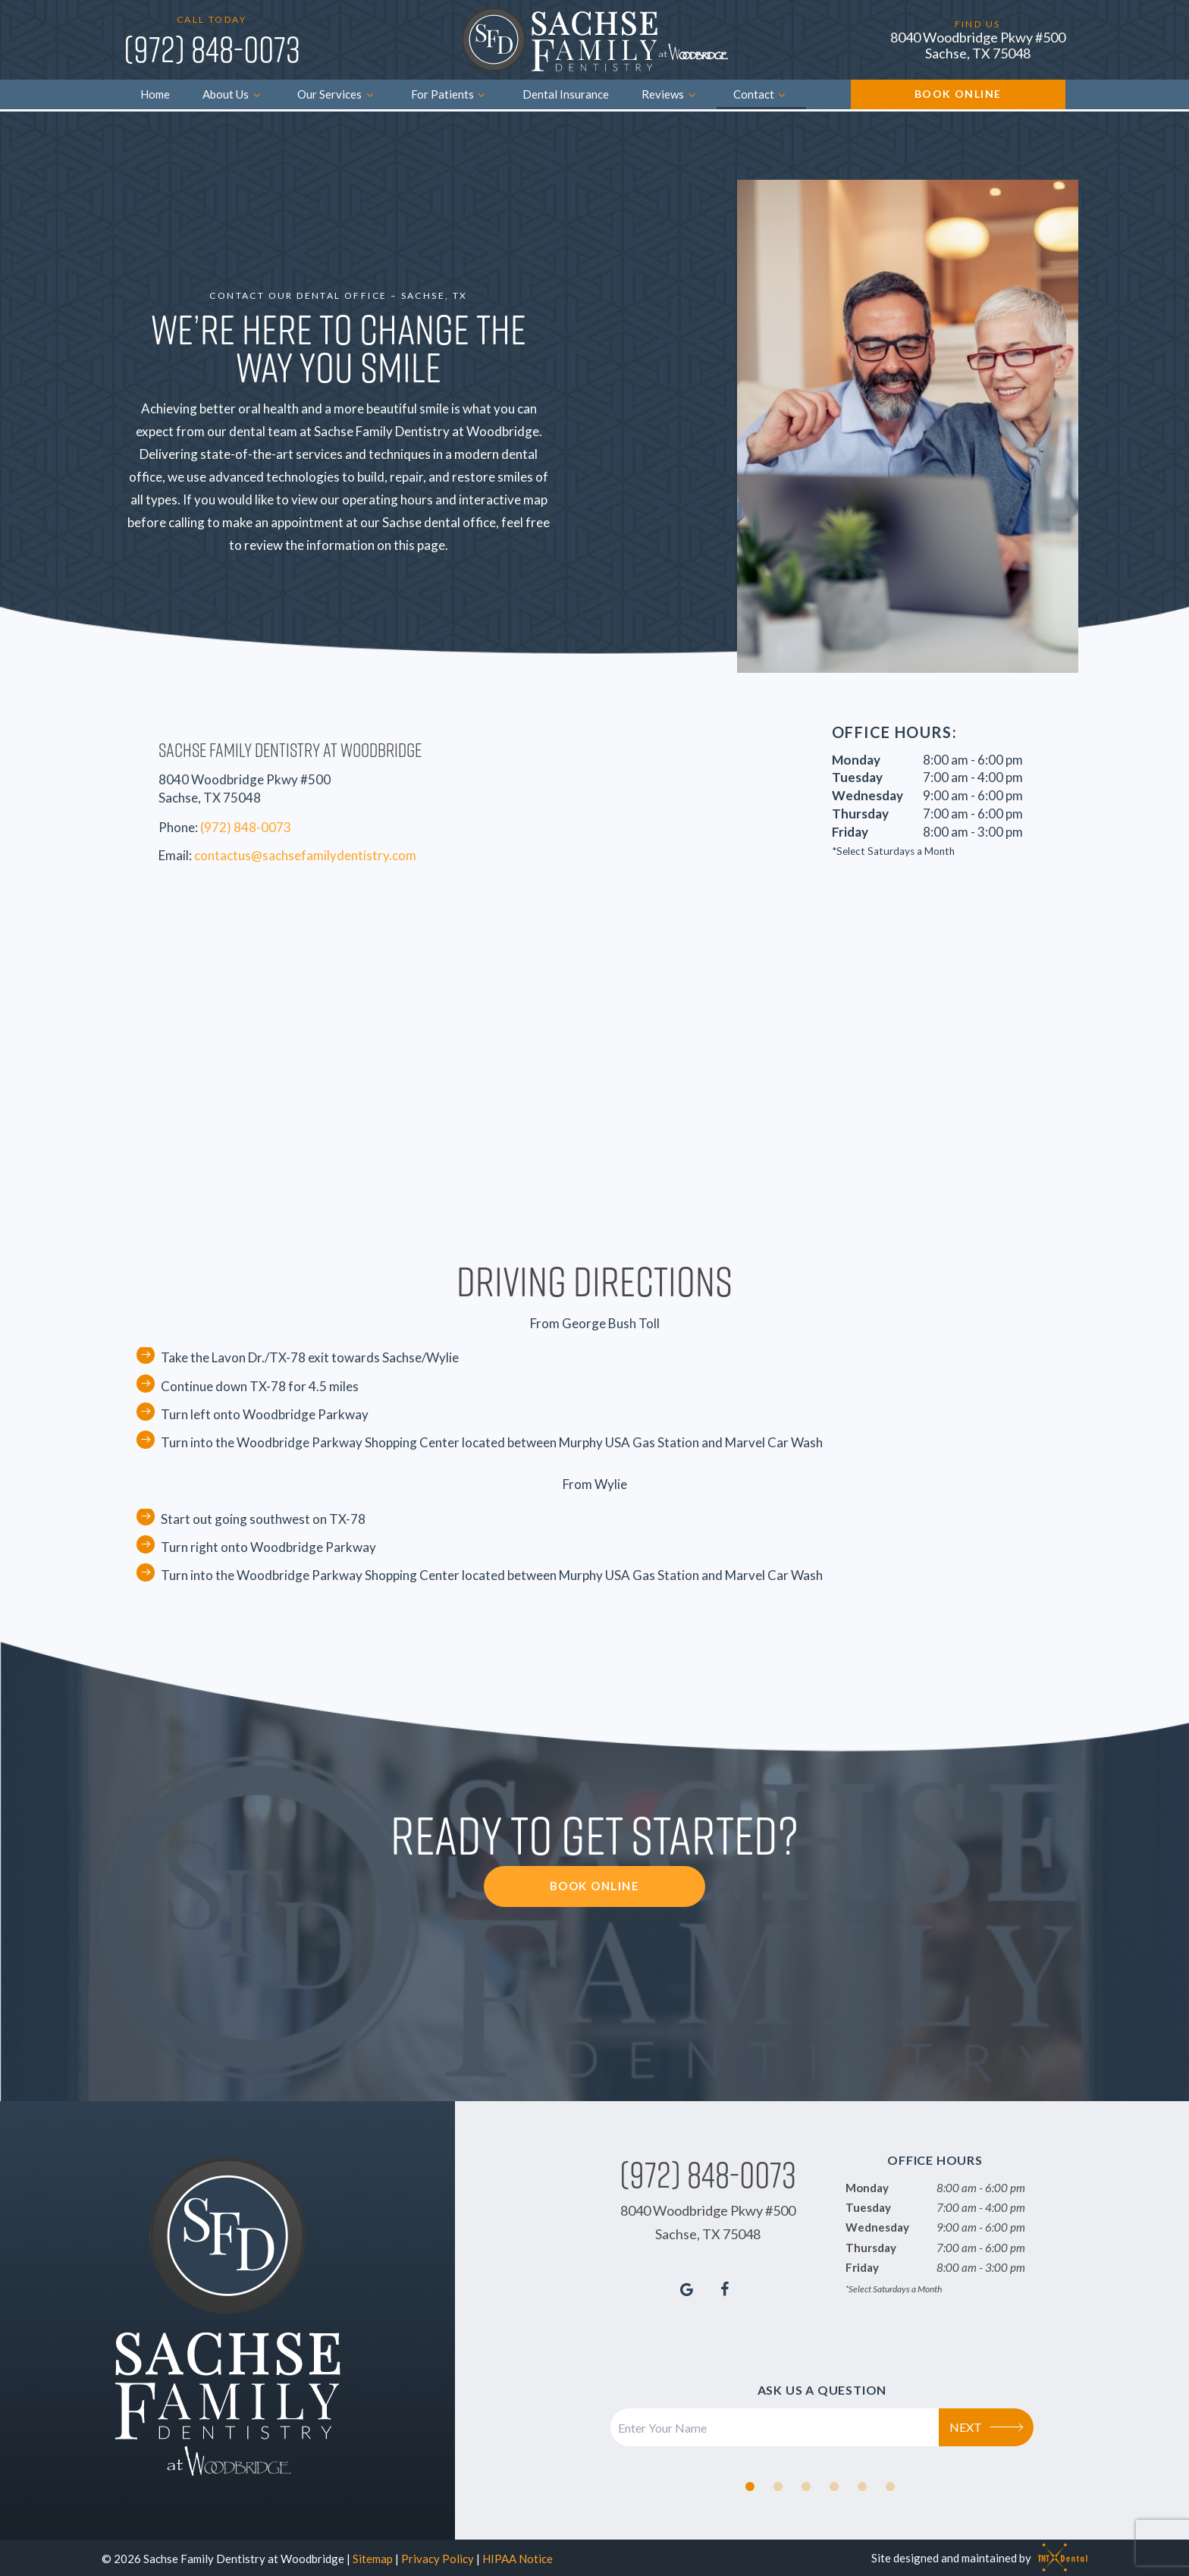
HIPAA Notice (517, 2556)
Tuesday (857, 775)
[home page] (595, 40)
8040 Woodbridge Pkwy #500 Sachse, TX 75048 (977, 45)
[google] (687, 2285)
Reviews (671, 94)
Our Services (337, 94)
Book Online (957, 93)
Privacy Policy (437, 2556)
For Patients (450, 94)
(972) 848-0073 (212, 49)
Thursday (860, 811)
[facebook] (725, 2285)
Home (155, 94)
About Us (233, 94)
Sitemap (373, 2556)
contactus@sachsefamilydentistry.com (305, 852)
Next (986, 2424)
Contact (761, 94)
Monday (856, 757)
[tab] (750, 2483)
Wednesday (867, 793)
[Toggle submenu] (257, 94)
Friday (850, 829)
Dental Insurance (565, 94)
